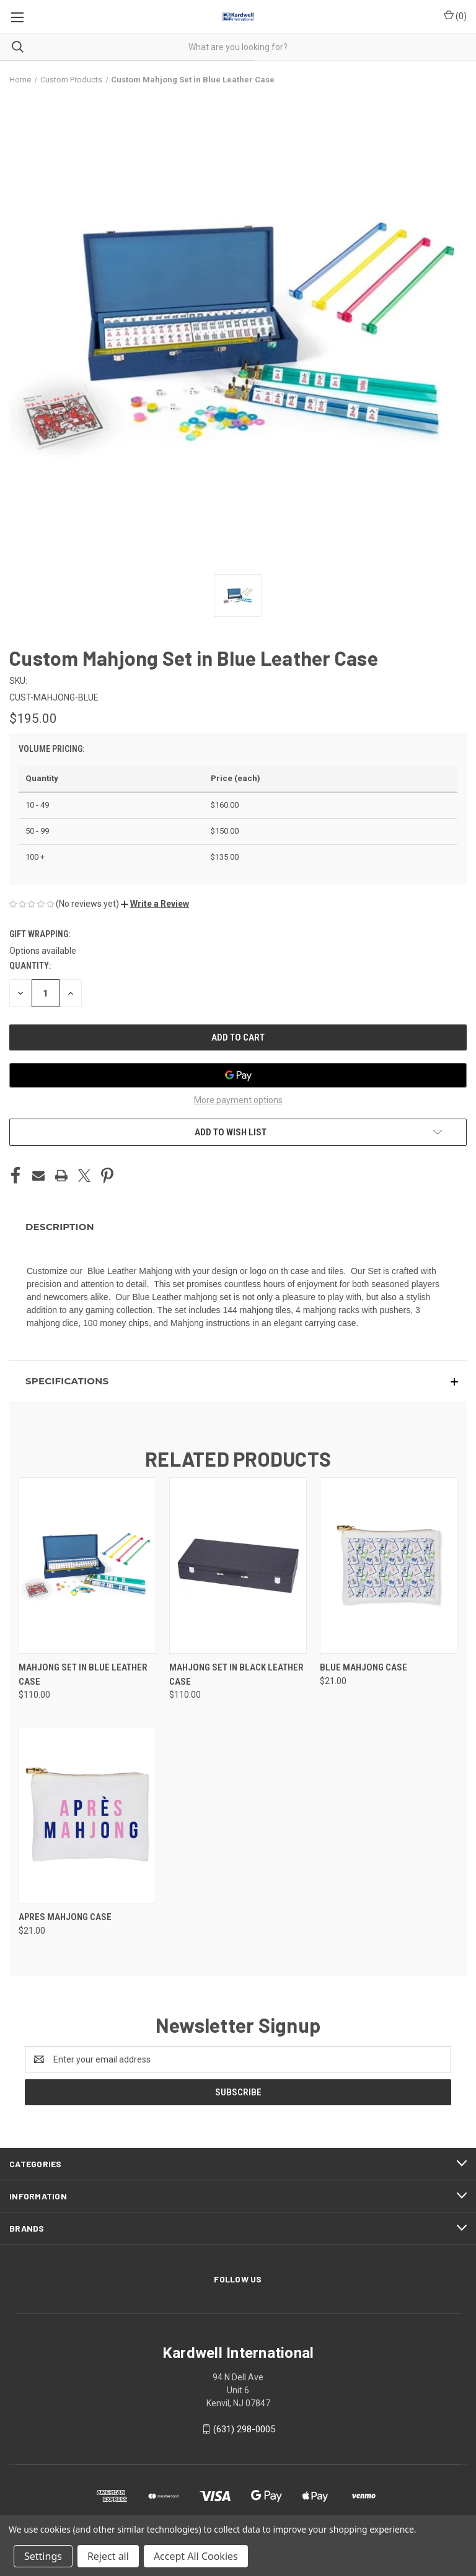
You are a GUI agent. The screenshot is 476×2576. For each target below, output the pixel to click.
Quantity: (30, 966)
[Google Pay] (238, 1075)
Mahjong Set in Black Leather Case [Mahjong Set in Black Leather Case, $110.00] (236, 1674)
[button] (155, 904)
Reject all (108, 2556)
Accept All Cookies (196, 2556)
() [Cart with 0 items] (455, 15)
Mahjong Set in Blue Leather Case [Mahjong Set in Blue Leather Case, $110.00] (83, 1674)
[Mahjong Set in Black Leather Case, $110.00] (238, 1565)
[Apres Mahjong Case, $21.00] (87, 1815)
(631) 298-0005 (244, 2429)
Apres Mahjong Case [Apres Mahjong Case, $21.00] (65, 1917)
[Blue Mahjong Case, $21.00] (388, 1565)
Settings (43, 2556)
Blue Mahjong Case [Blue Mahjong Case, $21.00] (363, 1667)
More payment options (238, 1100)
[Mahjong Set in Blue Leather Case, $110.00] (87, 1565)
